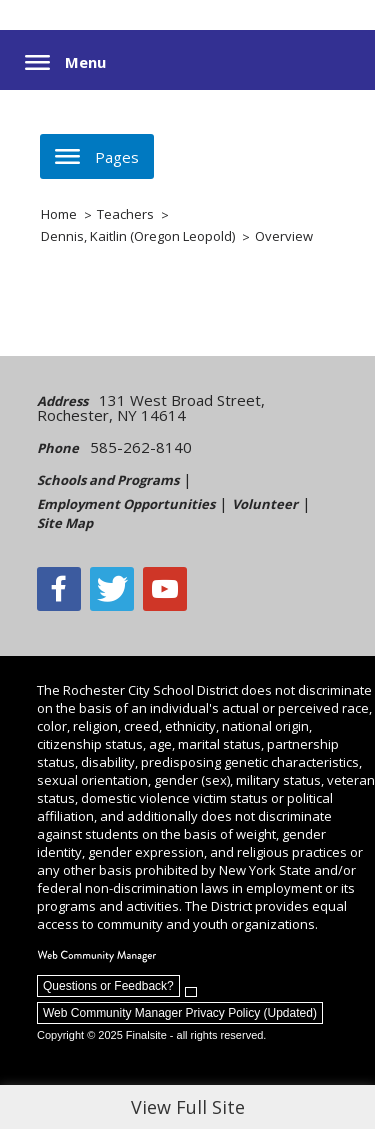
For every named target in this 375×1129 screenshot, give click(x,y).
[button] (65, 62)
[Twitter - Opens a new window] (112, 589)
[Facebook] (59, 589)
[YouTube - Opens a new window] (165, 589)
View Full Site (188, 1107)
